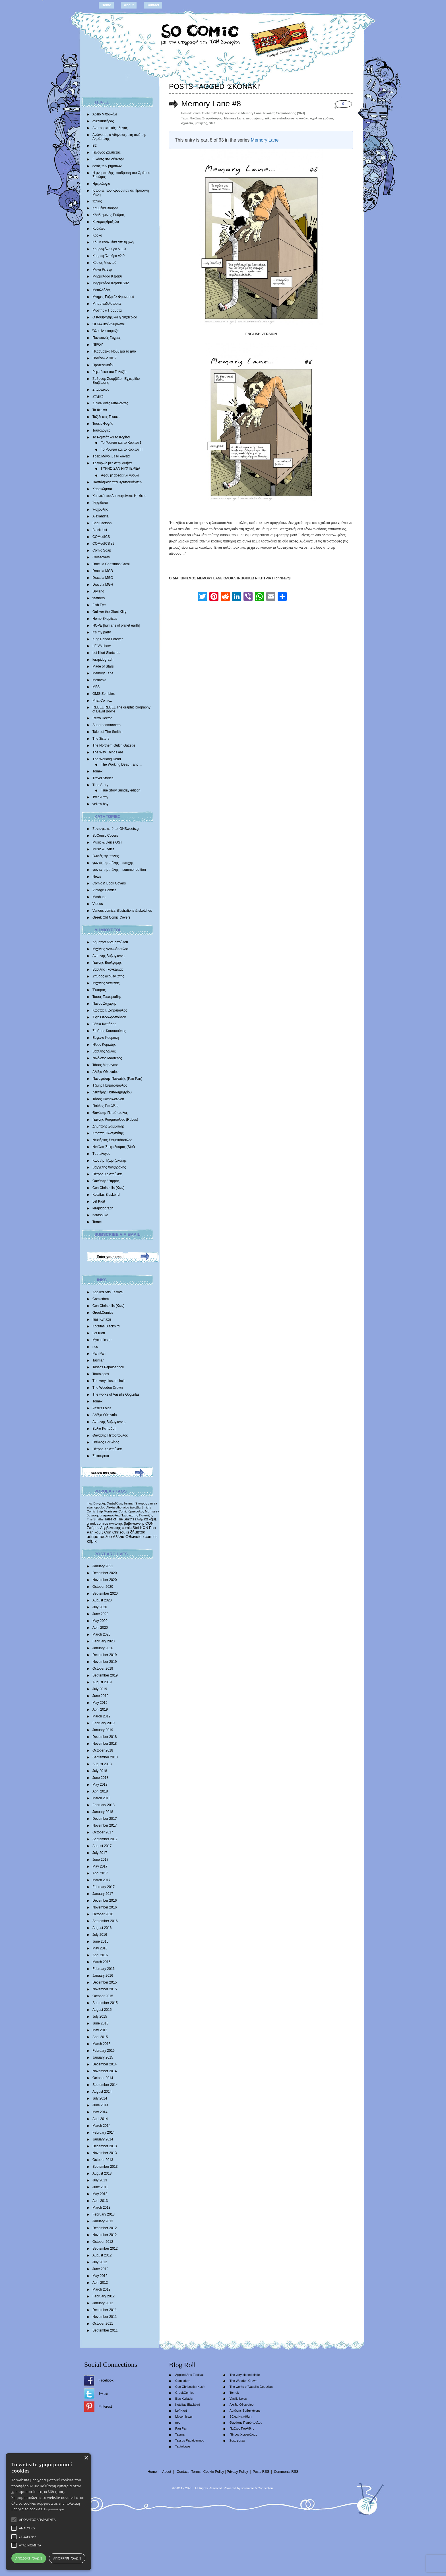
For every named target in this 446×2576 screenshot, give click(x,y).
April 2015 (100, 2037)
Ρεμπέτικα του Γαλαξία (109, 372)
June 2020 (100, 1614)
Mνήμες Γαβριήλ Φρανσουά (113, 297)
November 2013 (104, 2153)
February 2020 (103, 1641)
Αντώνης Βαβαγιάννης (109, 956)
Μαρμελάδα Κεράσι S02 (110, 283)
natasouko (100, 1215)
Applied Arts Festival (107, 1292)
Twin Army (100, 797)
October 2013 (102, 2160)
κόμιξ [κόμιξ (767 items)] (98, 1532)
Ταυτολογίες (101, 430)
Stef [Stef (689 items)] (136, 1528)
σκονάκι (302, 118)
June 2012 (100, 2269)
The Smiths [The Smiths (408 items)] (95, 1519)
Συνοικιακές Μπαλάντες (110, 403)
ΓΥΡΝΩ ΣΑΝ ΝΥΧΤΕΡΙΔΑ (120, 469)
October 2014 (102, 2078)
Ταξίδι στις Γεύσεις (106, 417)
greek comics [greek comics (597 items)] (97, 1523)
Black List (99, 530)
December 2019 (104, 1655)
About (129, 5)
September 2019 (105, 1675)
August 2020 (102, 1600)
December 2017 (104, 1819)
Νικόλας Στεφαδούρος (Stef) (113, 1147)
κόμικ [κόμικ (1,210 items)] (91, 1541)
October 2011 (102, 2324)
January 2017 (102, 1894)
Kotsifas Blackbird (105, 1195)
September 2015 (105, 2003)
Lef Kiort (98, 1201)
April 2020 (100, 1628)
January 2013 (102, 2221)
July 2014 (99, 2098)
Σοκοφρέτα (100, 1456)
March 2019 (101, 1716)
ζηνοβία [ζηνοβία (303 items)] (135, 1507)
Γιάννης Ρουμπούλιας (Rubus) (115, 1120)
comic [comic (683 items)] (126, 1528)
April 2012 (100, 2283)
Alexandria (100, 516)
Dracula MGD (102, 578)
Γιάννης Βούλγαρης (107, 963)
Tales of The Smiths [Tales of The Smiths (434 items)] (119, 1519)
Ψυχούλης (100, 509)
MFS (96, 687)
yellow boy (100, 804)
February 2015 (103, 2051)
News (96, 876)
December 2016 (104, 1901)
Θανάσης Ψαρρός (105, 1181)
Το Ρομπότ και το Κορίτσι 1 (121, 443)
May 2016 (100, 1948)
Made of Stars (103, 666)
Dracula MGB (102, 571)
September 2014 (105, 2085)
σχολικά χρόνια (321, 118)
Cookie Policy (213, 2472)
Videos (97, 904)
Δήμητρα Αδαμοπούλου (110, 942)
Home (106, 5)
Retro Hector (102, 718)
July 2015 (99, 2016)
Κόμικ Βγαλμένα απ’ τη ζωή (113, 242)
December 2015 (104, 1982)
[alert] (48, 2511)
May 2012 (100, 2276)
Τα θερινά (99, 410)
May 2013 (100, 2194)
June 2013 (100, 2187)
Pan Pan (99, 1354)
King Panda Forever (107, 639)
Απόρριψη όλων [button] (67, 2558)
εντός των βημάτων (107, 166)
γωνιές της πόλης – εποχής (112, 863)
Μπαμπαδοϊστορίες (106, 304)
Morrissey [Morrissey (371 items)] (152, 1511)
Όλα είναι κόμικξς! (105, 331)
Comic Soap (101, 550)
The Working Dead (106, 759)
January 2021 (102, 1566)
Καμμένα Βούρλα (105, 208)
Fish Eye (99, 605)
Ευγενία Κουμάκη (105, 1038)
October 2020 (102, 1587)
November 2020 (104, 1580)
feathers (98, 598)
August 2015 (102, 2010)
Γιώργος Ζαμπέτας (106, 152)
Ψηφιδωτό (100, 503)
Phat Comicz (102, 700)
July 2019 (99, 1689)
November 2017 (104, 1825)
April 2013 (100, 2201)
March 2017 (101, 1880)
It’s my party (101, 632)
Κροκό (97, 235)
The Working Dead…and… (121, 764)
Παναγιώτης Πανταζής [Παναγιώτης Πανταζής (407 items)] (136, 1515)
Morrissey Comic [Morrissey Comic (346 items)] (116, 1511)
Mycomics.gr (102, 1340)
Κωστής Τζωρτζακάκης (109, 1160)
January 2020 (102, 1648)
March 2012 (101, 2289)
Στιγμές (97, 396)
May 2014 (100, 2112)
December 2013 (104, 2146)
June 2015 (100, 2023)
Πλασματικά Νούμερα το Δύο (114, 351)
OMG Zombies (103, 694)
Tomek (97, 771)
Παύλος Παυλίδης (105, 1106)
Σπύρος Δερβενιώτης (108, 976)
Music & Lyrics (103, 849)
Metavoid (99, 680)
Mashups (99, 897)
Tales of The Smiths (107, 732)
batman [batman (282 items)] (129, 1503)
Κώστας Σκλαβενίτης (108, 1133)
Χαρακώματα (102, 489)
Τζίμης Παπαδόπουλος (109, 1085)
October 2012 (102, 2242)
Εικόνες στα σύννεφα (108, 159)
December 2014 (104, 2064)
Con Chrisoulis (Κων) (108, 1188)
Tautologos (100, 1374)
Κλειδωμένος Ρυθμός (108, 215)
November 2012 (104, 2235)
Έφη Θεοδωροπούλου (109, 1017)
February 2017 (103, 1887)
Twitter (103, 2393)
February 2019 (103, 1723)
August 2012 (102, 2255)
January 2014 (102, 2139)
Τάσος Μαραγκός (105, 1065)
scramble (247, 2488)
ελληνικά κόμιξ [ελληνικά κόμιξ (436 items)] (145, 1519)
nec (95, 1347)
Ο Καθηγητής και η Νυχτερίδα (114, 317)
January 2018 (102, 1812)
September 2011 (105, 2330)
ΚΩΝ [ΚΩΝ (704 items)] (144, 1528)
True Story (100, 785)
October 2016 (102, 1914)
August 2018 (102, 1764)
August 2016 (102, 1928)
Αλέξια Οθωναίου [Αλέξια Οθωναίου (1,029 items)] (128, 1536)
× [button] (86, 2458)
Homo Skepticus (104, 619)
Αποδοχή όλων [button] (28, 2558)
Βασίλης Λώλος (104, 1051)
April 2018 (100, 1791)
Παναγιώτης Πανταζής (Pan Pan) (117, 1079)
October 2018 (102, 1750)
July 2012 (99, 2262)
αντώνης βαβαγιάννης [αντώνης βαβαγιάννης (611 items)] (126, 1523)
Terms (196, 2472)
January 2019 (102, 1730)
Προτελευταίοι (102, 365)
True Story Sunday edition (120, 790)
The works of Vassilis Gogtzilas (115, 1394)
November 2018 (104, 1744)
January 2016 (102, 1976)
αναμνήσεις (254, 118)
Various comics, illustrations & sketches (122, 911)
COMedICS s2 (103, 544)
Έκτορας (99, 990)
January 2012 (102, 2303)
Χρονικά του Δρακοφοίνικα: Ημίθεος (119, 496)
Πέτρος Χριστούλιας (107, 1174)
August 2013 (102, 2173)
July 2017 (99, 1853)
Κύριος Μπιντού (104, 263)
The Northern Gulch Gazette (113, 745)
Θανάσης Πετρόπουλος (110, 1113)
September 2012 (105, 2248)
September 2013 (105, 2167)
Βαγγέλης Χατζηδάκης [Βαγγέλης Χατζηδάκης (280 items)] (108, 1503)
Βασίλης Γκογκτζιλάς (107, 969)
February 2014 (103, 2132)
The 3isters (100, 739)
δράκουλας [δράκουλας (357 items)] (136, 1511)
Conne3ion (265, 2488)
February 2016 (103, 1969)
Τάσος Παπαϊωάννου (108, 1099)
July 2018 (99, 1771)
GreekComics (102, 1313)
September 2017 (105, 1839)
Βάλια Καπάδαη (104, 1024)
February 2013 (103, 2214)
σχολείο (187, 123)
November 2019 (104, 1662)
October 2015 (102, 1996)
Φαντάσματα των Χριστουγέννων (117, 482)
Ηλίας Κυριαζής (104, 1044)
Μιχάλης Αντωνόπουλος (110, 949)
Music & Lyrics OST (107, 842)
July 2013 (99, 2180)
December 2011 (104, 2310)
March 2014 (101, 2126)
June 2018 (100, 1778)
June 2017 (100, 1860)
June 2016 (100, 1941)
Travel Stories (102, 778)
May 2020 (100, 1621)
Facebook (105, 2380)
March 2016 (101, 1962)
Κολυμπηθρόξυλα (105, 222)
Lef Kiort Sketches (106, 653)
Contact (152, 5)
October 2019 (102, 1669)
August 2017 (102, 1846)
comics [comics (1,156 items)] (151, 1536)
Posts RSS (261, 2472)
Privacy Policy (237, 2472)
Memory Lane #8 (211, 103)
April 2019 (100, 1709)
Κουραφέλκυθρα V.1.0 (109, 249)
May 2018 (100, 1785)
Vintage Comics (104, 890)
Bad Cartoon (102, 523)
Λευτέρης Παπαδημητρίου (112, 1092)
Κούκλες (98, 229)
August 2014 (102, 2092)
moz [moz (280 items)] (89, 1503)
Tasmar (98, 1360)
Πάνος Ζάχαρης (104, 1004)
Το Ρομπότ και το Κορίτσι (111, 437)
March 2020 (101, 1634)
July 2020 (99, 1607)
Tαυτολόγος (101, 1154)
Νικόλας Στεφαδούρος (205, 118)
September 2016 (105, 1921)
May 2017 (100, 1866)
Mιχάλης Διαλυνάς (105, 983)
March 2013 (101, 2208)
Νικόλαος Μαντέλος (107, 1058)
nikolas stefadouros (280, 118)
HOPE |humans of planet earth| (116, 625)
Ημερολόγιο (101, 184)
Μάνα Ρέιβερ (102, 270)
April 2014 (100, 2119)
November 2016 (104, 1907)
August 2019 (102, 1682)
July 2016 (99, 1935)
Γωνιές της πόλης (105, 856)
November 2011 (104, 2317)
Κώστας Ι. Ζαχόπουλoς (109, 1010)
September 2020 (105, 1593)
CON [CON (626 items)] (149, 1523)
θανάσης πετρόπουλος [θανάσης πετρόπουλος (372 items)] (103, 1515)
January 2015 (102, 2057)
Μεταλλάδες (101, 290)
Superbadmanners (106, 725)
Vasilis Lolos (101, 1408)
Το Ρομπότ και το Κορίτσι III (122, 449)
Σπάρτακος (100, 389)
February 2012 (103, 2296)
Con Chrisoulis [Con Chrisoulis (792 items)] (116, 1532)
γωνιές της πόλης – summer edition (119, 870)
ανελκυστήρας (103, 121)
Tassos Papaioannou (108, 1367)
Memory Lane (102, 673)
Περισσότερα (54, 2509)
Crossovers (101, 557)
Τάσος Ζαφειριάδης (106, 997)
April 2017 (100, 1873)
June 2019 (100, 1696)
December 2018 (104, 1737)
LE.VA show (101, 646)
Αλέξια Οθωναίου (105, 1072)
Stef (212, 123)
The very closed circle (108, 1381)
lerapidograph (102, 660)
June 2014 (100, 2105)
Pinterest (105, 2407)
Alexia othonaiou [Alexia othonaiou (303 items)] (117, 1507)
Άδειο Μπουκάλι (104, 114)
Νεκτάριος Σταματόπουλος (112, 1140)
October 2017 (102, 1832)
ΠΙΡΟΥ (97, 345)
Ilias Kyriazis (102, 1319)
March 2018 (101, 1798)
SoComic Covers (105, 836)
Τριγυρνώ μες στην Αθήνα (112, 463)
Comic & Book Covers (109, 883)
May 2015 (100, 2030)
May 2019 (100, 1703)
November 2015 (104, 1989)
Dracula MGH (102, 585)
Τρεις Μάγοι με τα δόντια (111, 456)
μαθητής (201, 123)
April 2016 (100, 1955)
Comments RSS (286, 2472)
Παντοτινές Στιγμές (106, 338)
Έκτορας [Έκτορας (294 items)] (141, 1503)
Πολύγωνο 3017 (104, 358)
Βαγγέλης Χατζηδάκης (109, 1167)
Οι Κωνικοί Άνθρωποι (108, 324)
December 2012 (104, 2228)
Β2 (94, 146)
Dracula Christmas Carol (111, 564)
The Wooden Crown (107, 1388)
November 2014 (104, 2071)
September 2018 (105, 1757)
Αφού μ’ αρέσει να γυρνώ (120, 475)
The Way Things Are (107, 752)
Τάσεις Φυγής (102, 424)
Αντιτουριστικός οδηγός (109, 128)
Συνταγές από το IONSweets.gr (116, 829)
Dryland (98, 591)
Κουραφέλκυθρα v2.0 (108, 256)
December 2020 (104, 1573)
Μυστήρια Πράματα (107, 310)
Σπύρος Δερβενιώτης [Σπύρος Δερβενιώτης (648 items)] (104, 1528)
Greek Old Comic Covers (111, 917)
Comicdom (100, 1299)
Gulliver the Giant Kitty (109, 612)
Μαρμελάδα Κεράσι (107, 276)
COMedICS (101, 537)
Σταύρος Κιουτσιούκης (109, 1031)
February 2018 (103, 1805)
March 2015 (101, 2044)
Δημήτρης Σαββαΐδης (108, 1126)
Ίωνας (97, 201)
